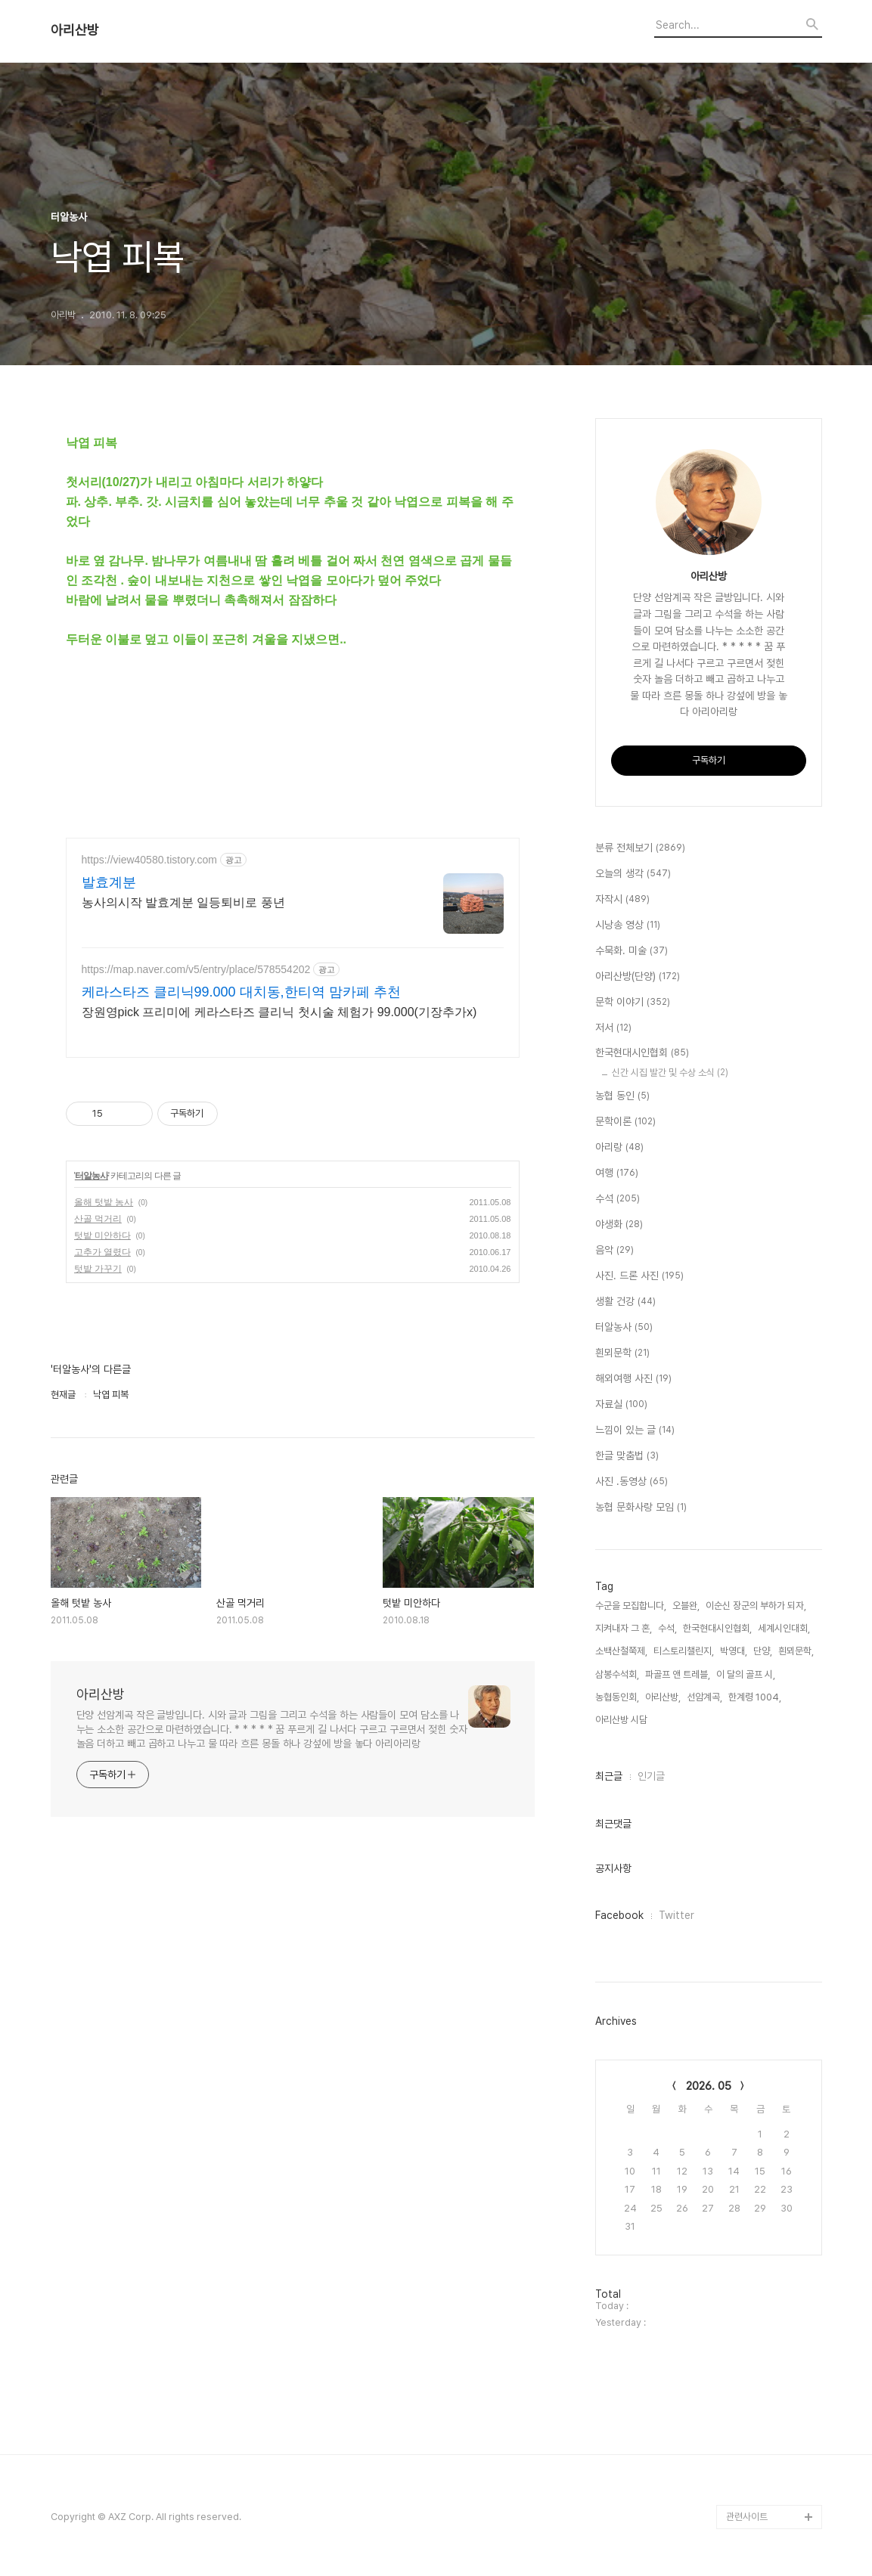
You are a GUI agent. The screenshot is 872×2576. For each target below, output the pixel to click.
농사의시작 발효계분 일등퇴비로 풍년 (183, 902)
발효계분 (109, 882)
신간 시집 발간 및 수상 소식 (670, 1072)
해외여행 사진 (633, 1379)
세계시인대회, (784, 1628)
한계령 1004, (754, 1697)
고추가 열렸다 (102, 1252)
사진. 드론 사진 (639, 1276)
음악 (614, 1250)
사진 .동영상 (631, 1481)
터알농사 (91, 1175)
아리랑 (619, 1147)
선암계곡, (704, 1697)
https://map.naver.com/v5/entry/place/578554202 (196, 969)
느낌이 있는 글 (635, 1430)
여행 (616, 1173)
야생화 (619, 1224)
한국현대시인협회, (717, 1628)
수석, (667, 1628)
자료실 (621, 1404)
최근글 (608, 1776)
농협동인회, (617, 1697)
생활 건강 (625, 1302)
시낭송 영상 (627, 925)
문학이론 (625, 1122)
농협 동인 (622, 1096)
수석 (617, 1199)
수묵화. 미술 (631, 951)
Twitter (676, 1915)
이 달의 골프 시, (745, 1674)
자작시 (622, 899)
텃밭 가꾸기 (98, 1268)
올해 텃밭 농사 (104, 1202)
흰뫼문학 (622, 1353)
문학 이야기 (632, 1002)
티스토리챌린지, (683, 1651)
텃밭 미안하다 (102, 1235)
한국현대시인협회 (642, 1053)
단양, (762, 1651)
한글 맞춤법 (627, 1456)
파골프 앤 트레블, (677, 1674)
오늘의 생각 (633, 874)
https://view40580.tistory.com (149, 860)
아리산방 (75, 30)
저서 (613, 1028)
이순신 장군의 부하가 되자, (756, 1605)
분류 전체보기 (640, 848)
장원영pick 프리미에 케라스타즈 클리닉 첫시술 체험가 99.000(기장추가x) (279, 1012)
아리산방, (663, 1697)
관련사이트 (747, 2516)
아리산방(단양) (637, 976)
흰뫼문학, (796, 1651)
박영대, (733, 1651)
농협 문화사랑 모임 (641, 1507)
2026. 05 (708, 2086)
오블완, (686, 1605)
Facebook (619, 1915)
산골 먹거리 (98, 1219)
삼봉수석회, (617, 1674)
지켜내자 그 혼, (623, 1628)
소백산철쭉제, (621, 1651)
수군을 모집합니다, (630, 1605)
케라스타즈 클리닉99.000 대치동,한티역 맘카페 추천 (241, 992)
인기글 (651, 1776)
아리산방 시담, (622, 1719)
